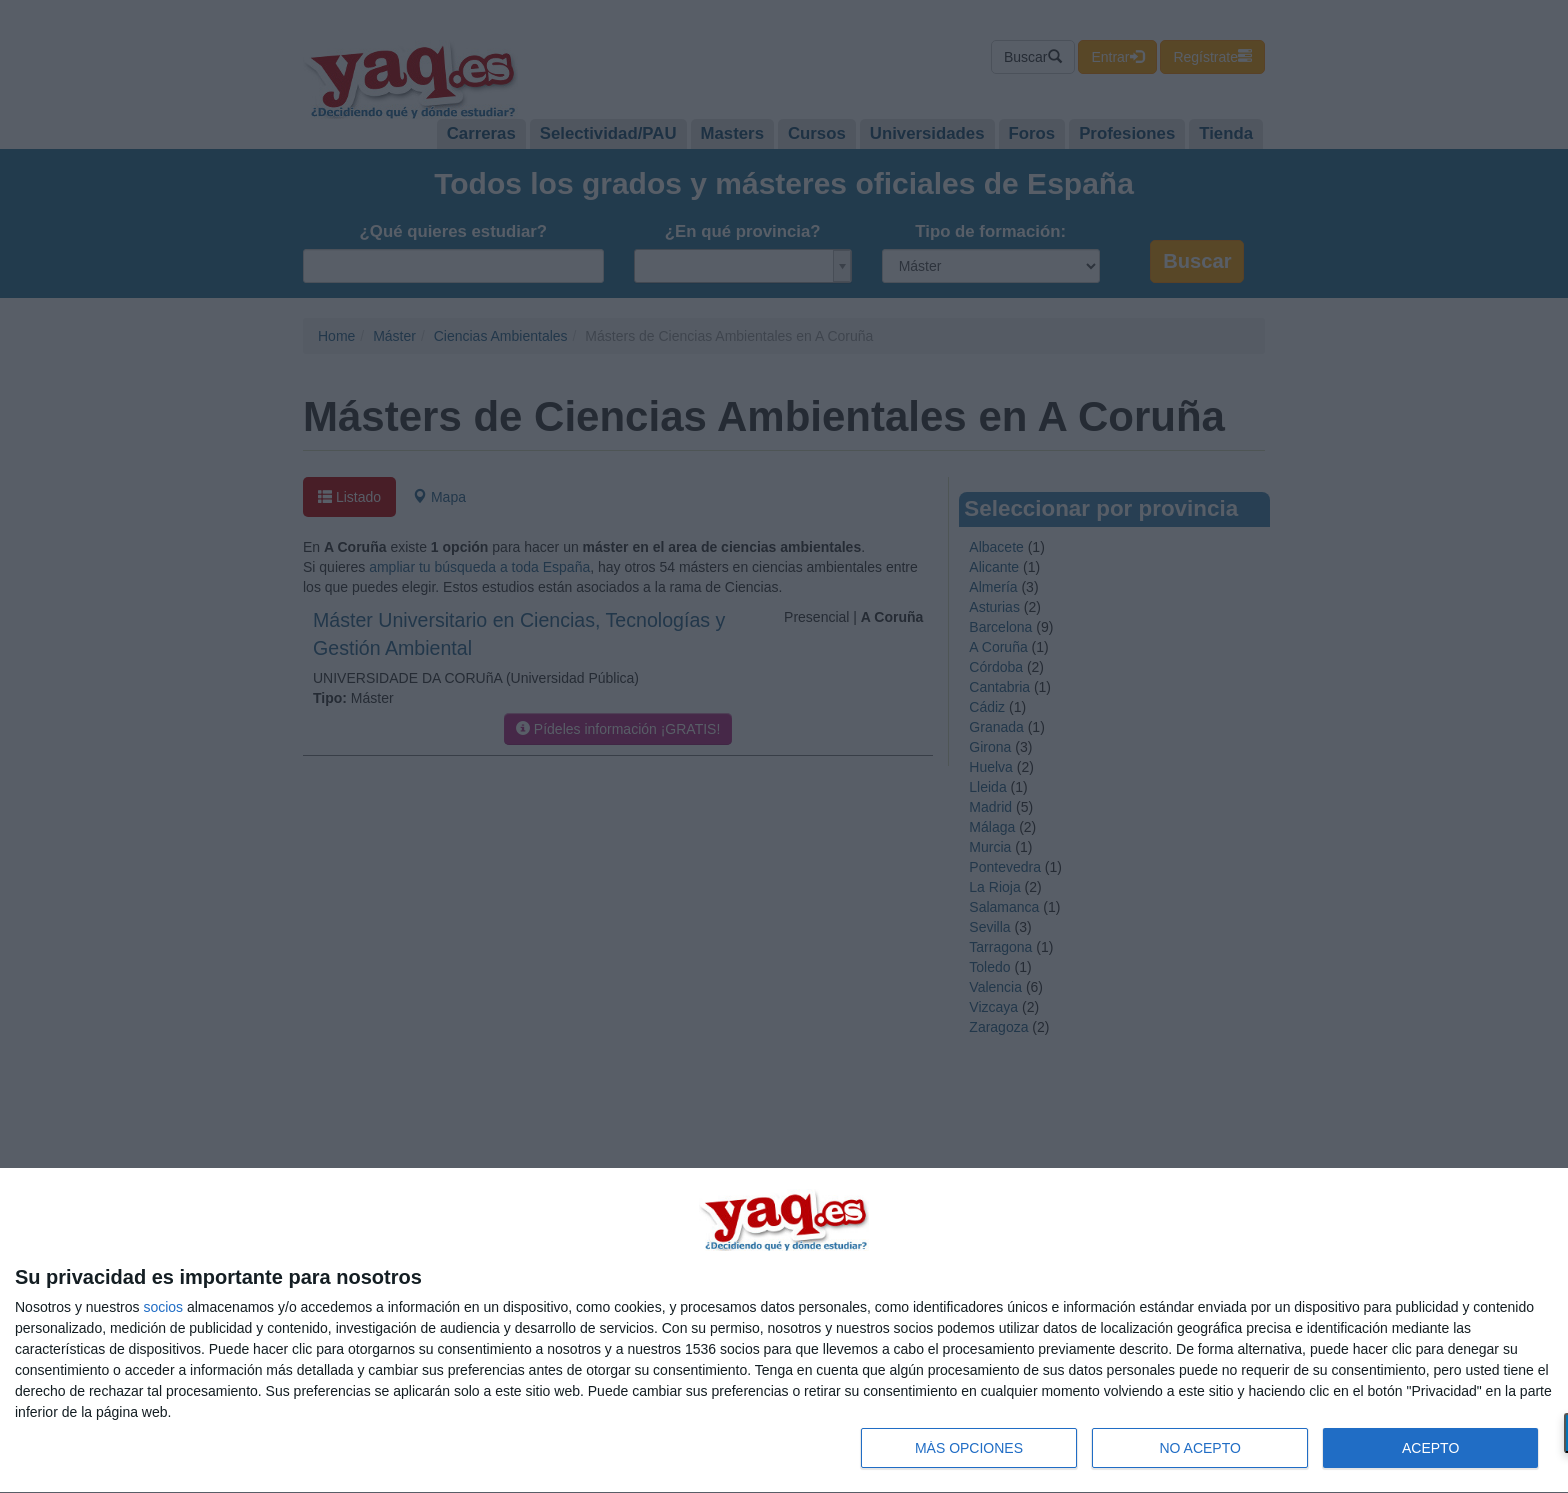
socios (163, 1307)
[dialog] (784, 1331)
